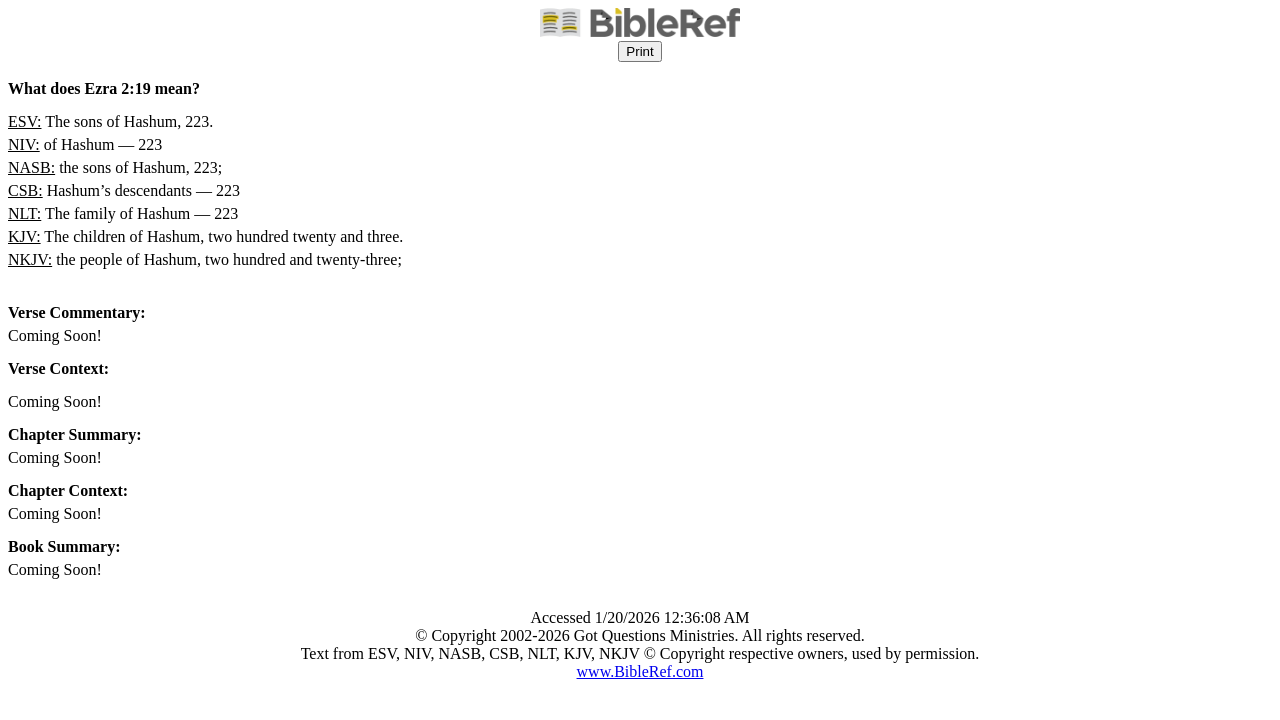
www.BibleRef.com (640, 671)
